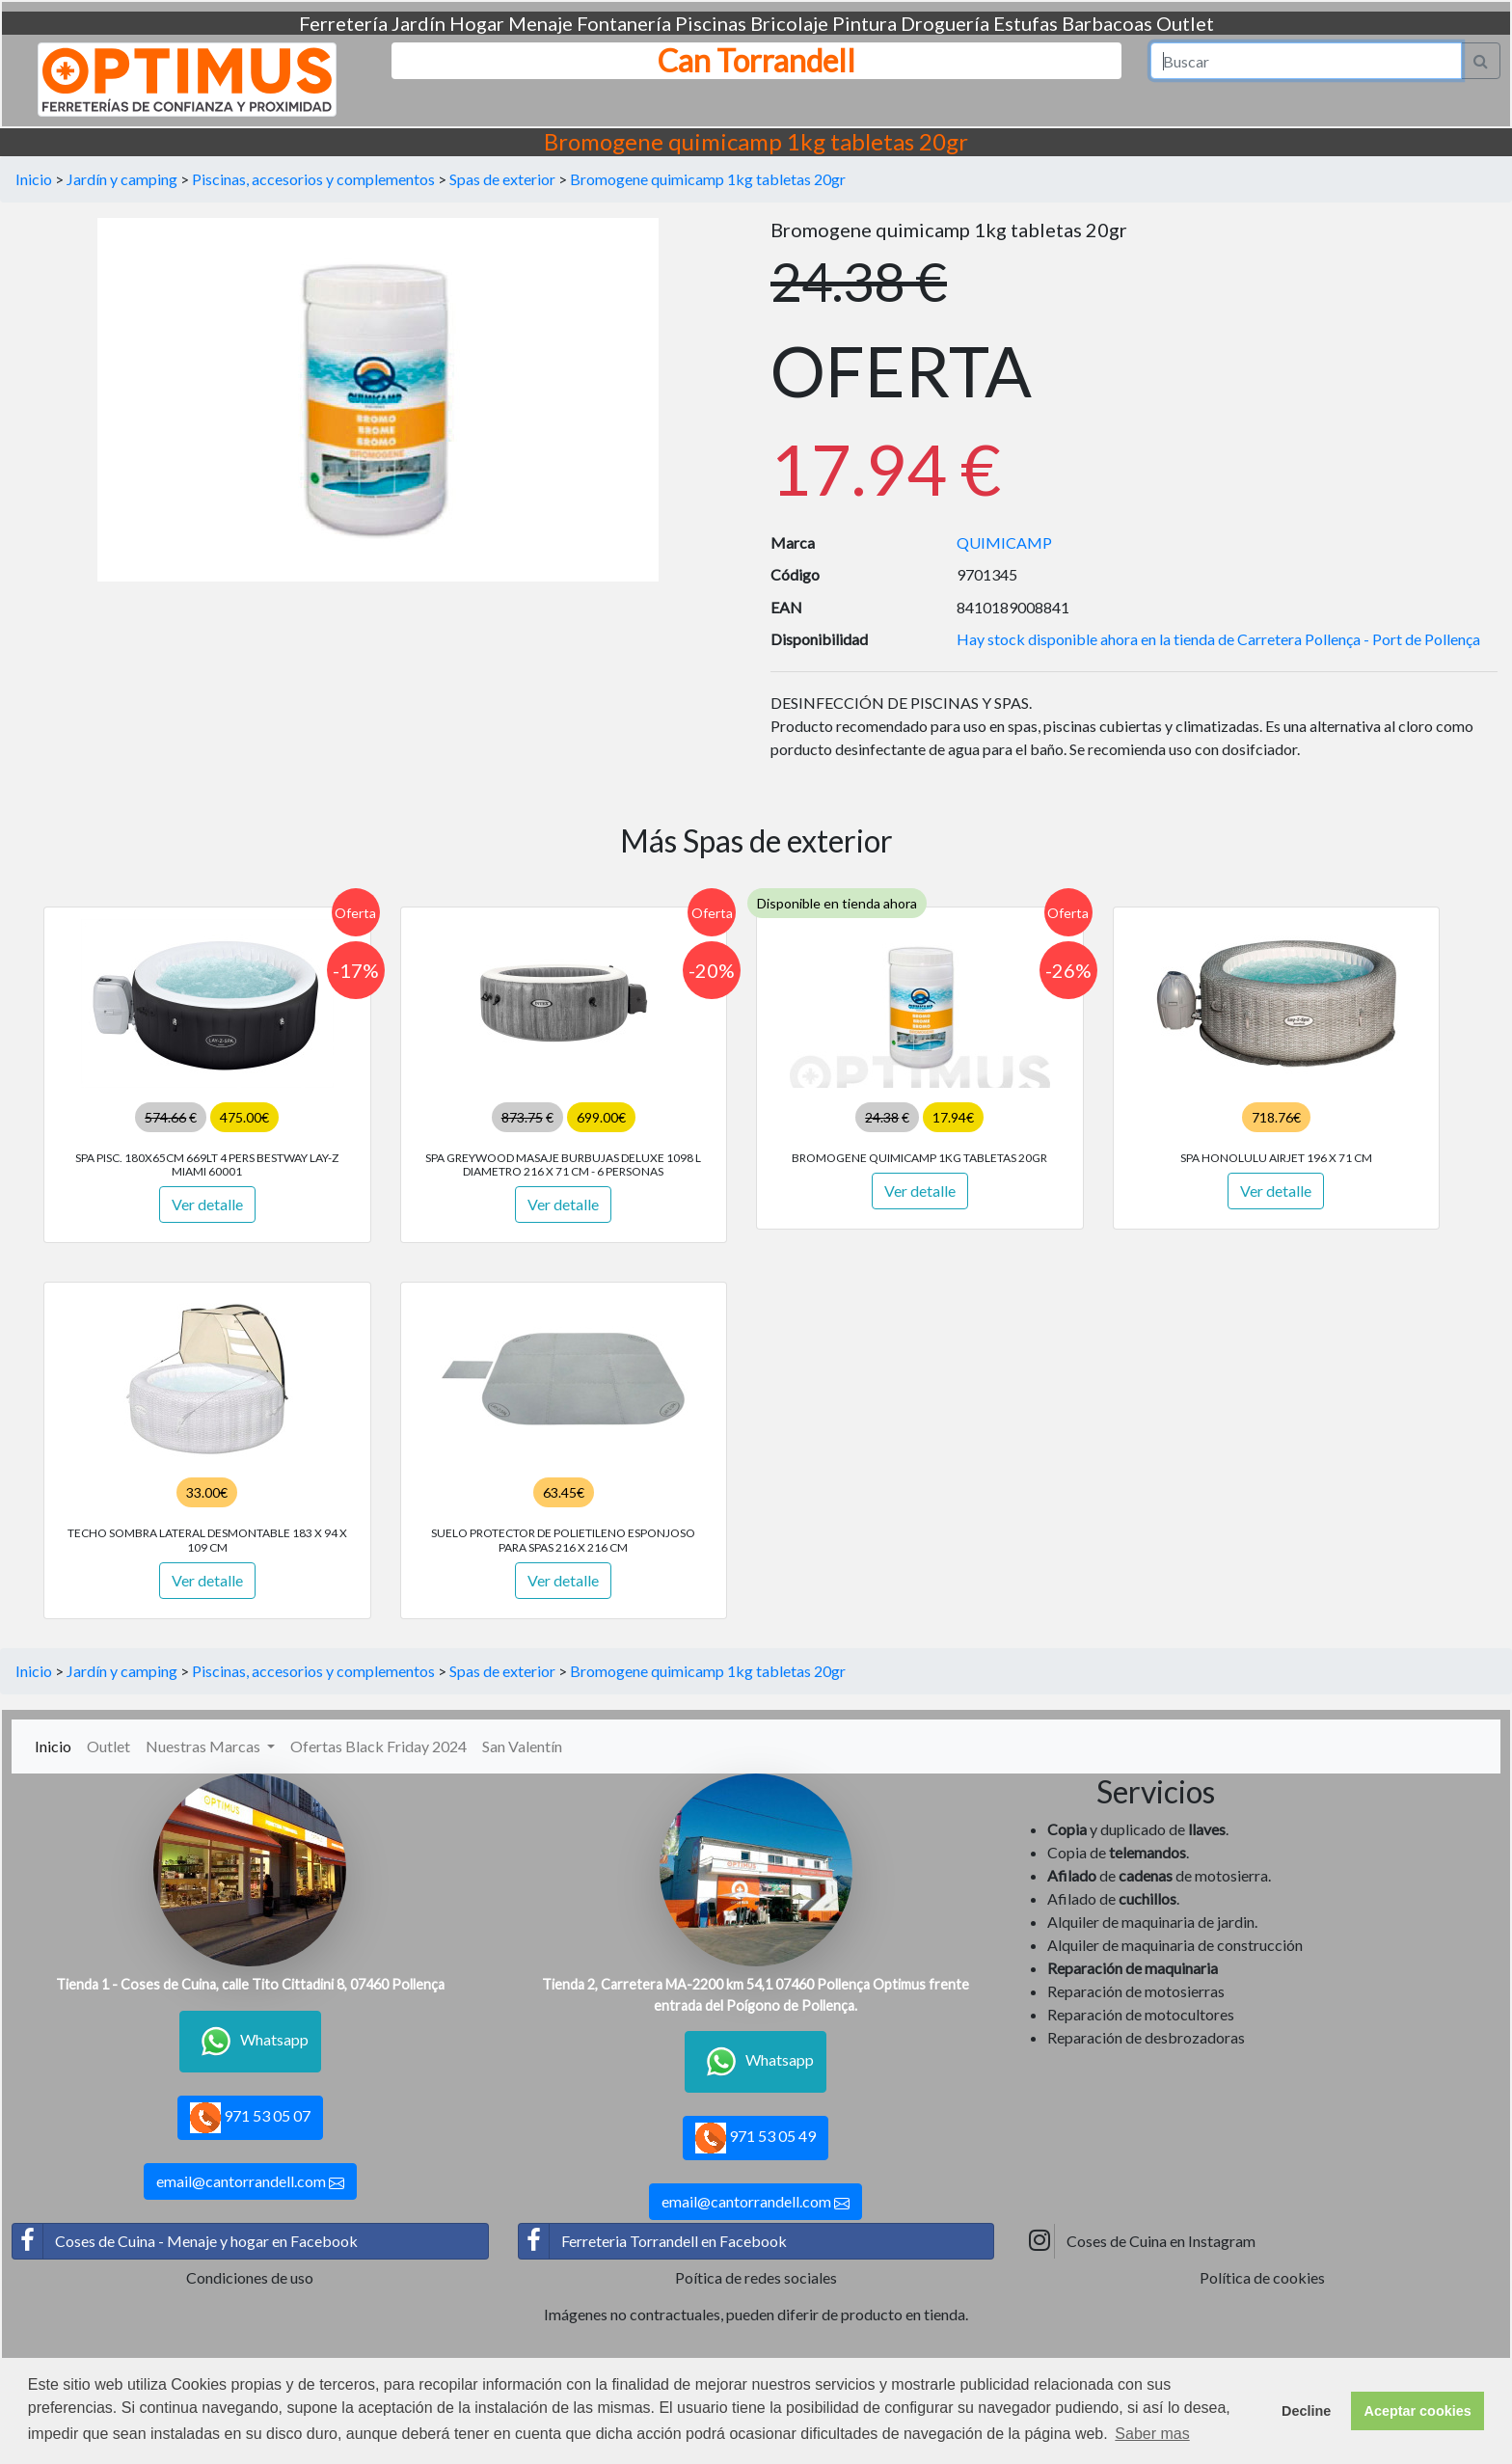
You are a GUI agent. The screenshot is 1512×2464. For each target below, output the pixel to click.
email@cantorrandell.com (250, 2181)
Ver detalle (207, 1204)
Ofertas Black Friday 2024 (378, 1746)
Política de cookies (1262, 2277)
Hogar (476, 23)
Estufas (1025, 23)
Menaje (540, 23)
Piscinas (710, 23)
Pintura (864, 23)
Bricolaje (789, 23)
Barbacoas (1107, 23)
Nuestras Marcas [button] (204, 1746)
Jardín (419, 23)
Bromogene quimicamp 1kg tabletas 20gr (708, 179)
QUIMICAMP (1004, 542)
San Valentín (522, 1746)
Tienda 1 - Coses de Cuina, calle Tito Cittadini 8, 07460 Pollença (250, 1984)
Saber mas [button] (1152, 2433)
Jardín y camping (122, 179)
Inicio (33, 179)
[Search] (1306, 60)
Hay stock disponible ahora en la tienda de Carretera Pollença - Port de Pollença (1218, 639)
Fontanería (624, 23)
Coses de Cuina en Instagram (1140, 2241)
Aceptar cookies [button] (1418, 2411)
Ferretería (343, 23)
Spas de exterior (502, 179)
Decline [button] (1306, 2411)
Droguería (945, 23)
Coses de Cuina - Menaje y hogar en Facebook (185, 2241)
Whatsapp (250, 2041)
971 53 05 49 (755, 2138)
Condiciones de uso (249, 2277)
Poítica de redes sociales (756, 2277)
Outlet (1185, 23)
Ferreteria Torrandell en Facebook (653, 2241)
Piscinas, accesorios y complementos (313, 179)
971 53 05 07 (250, 2117)
